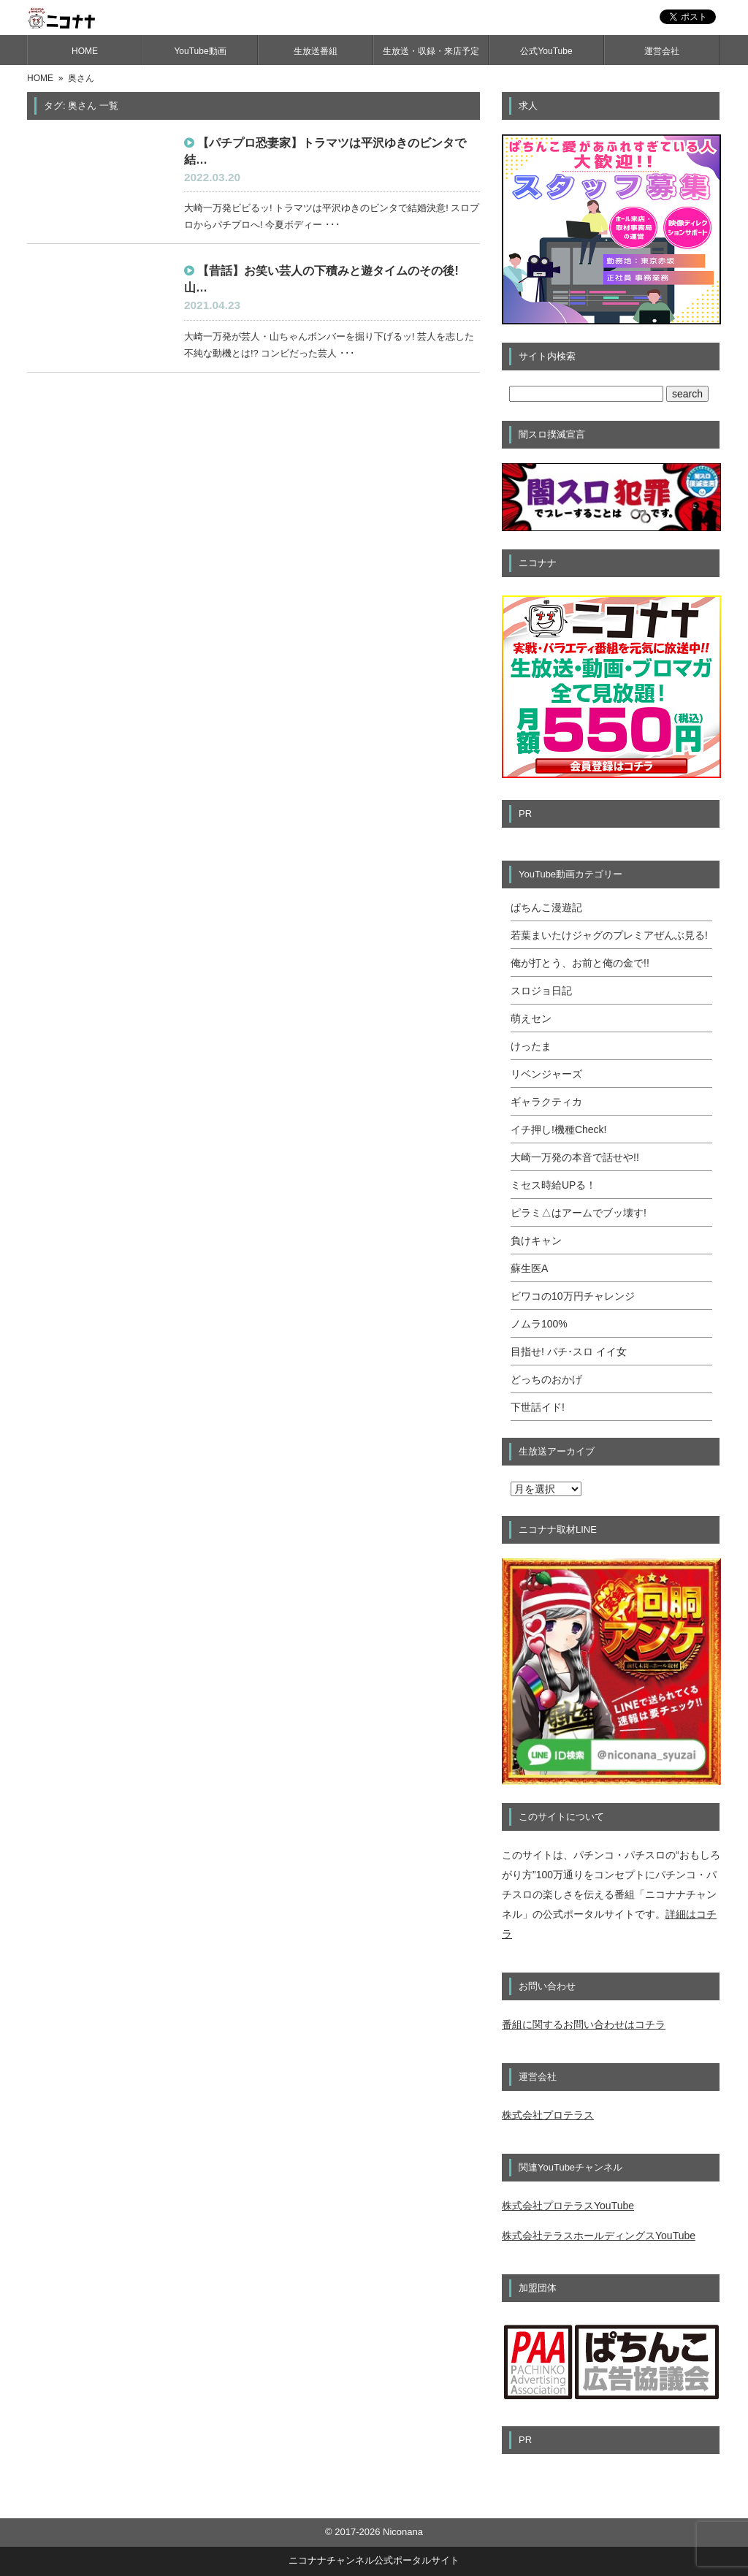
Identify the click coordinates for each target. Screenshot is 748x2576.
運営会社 (661, 51)
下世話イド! (538, 1407)
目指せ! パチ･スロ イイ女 (569, 1351)
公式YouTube (546, 51)
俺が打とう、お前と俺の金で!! (580, 963)
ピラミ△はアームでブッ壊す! (578, 1213)
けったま (531, 1046)
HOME (85, 51)
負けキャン (536, 1240)
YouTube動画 (200, 51)
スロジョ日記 (541, 991)
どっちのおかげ (546, 1379)
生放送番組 (315, 51)
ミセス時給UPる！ (553, 1185)
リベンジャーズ (546, 1074)
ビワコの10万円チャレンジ (573, 1296)
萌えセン (531, 1018)
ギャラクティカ (546, 1102)
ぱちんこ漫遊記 (546, 907)
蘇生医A (529, 1268)
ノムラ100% (539, 1324)
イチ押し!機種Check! (558, 1129)
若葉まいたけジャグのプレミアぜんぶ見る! (609, 935)
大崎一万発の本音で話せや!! (575, 1157)
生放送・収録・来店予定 (431, 51)
